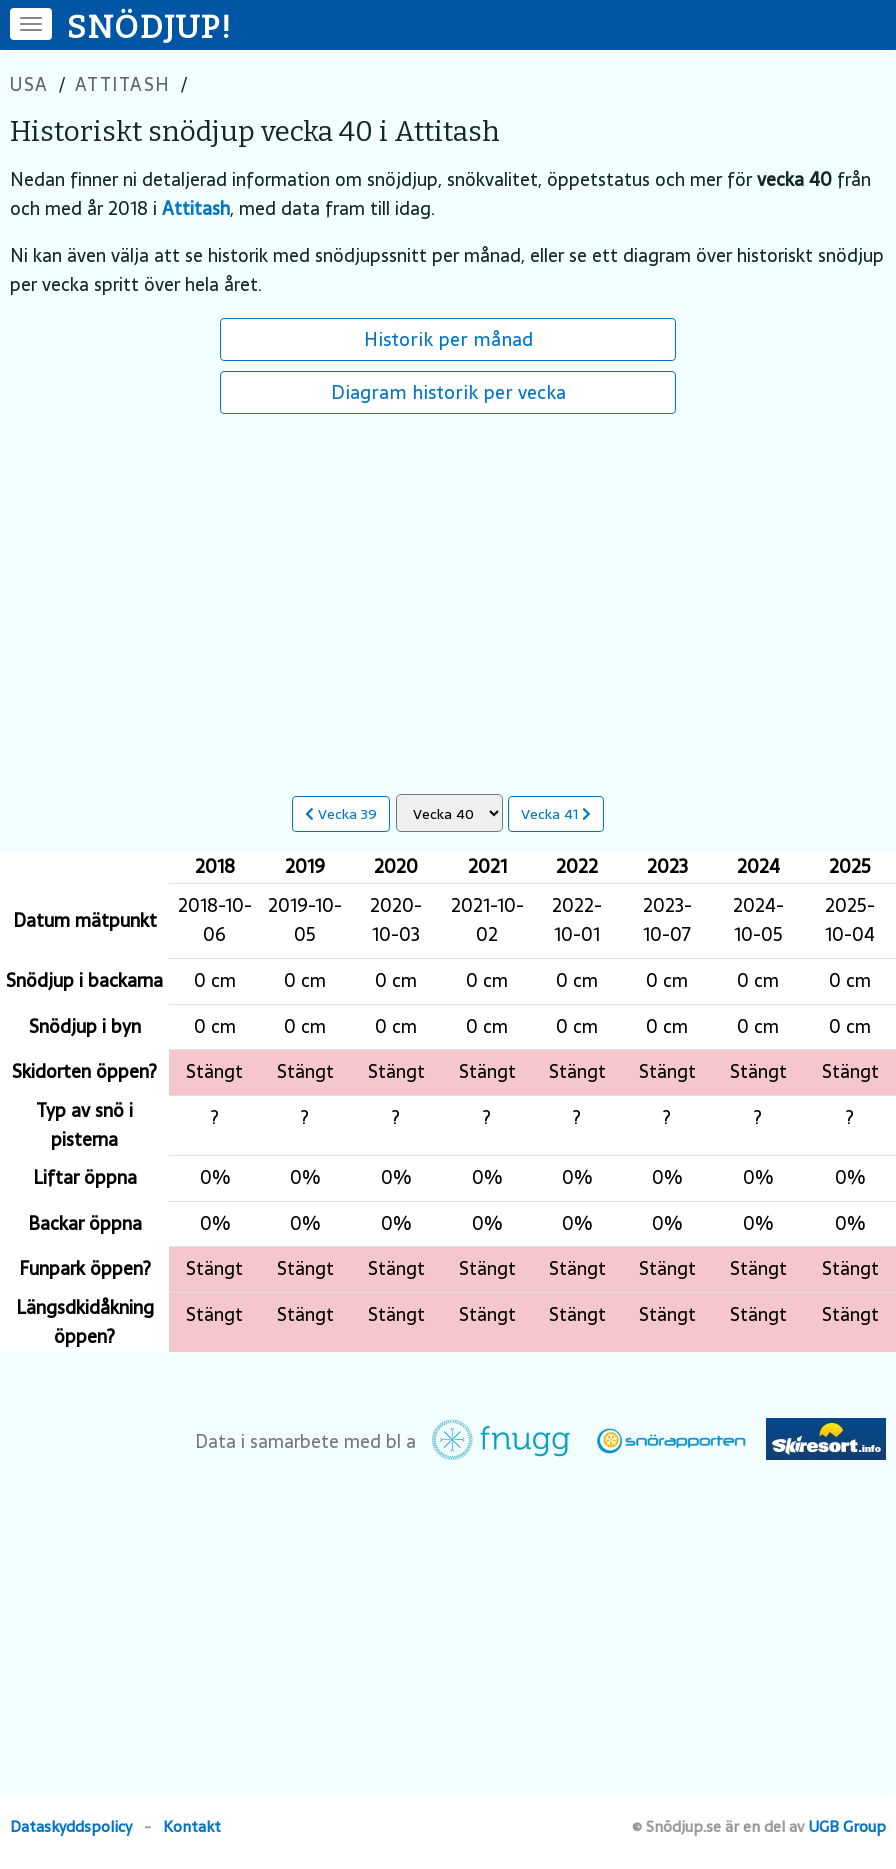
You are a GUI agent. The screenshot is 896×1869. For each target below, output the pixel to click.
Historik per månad (448, 339)
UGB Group (847, 1826)
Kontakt (192, 1826)
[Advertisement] (448, 594)
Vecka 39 (341, 814)
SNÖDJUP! (150, 27)
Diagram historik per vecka (448, 392)
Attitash (123, 84)
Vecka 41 (556, 814)
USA (29, 84)
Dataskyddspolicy (71, 1826)
